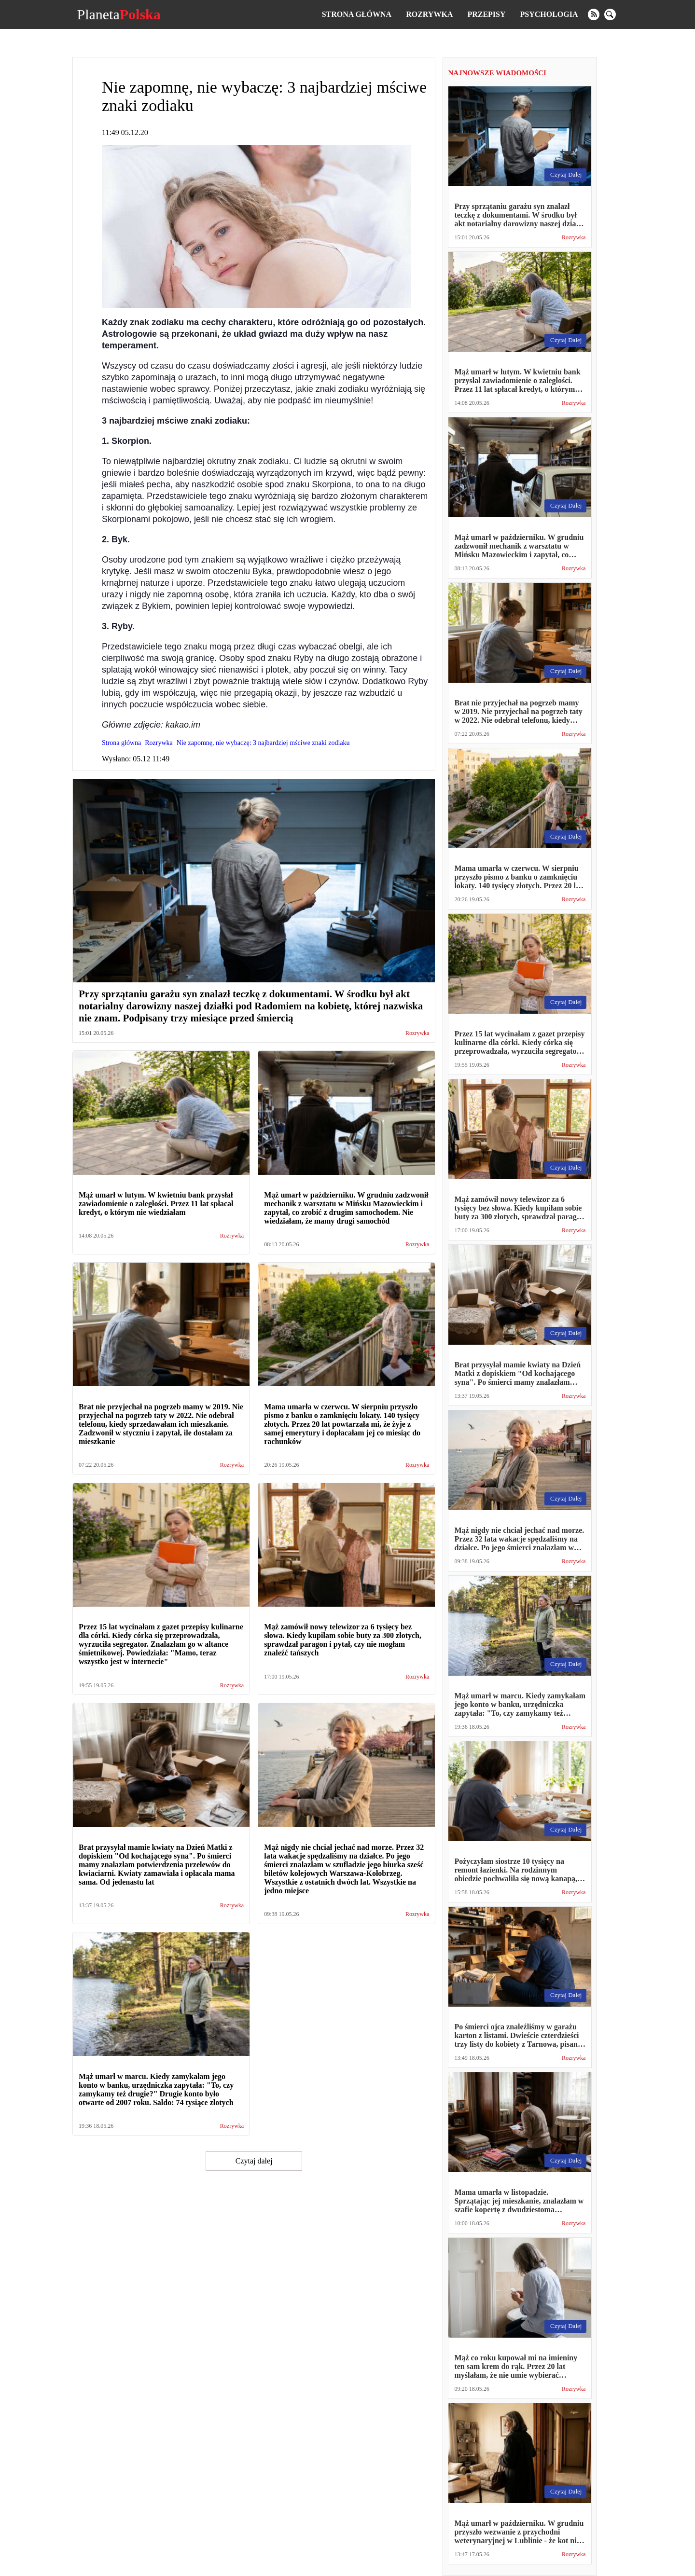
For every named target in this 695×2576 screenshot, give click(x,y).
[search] (610, 14)
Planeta (118, 14)
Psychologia (549, 14)
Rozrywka (429, 14)
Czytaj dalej (254, 2161)
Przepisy (486, 14)
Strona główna (356, 14)
